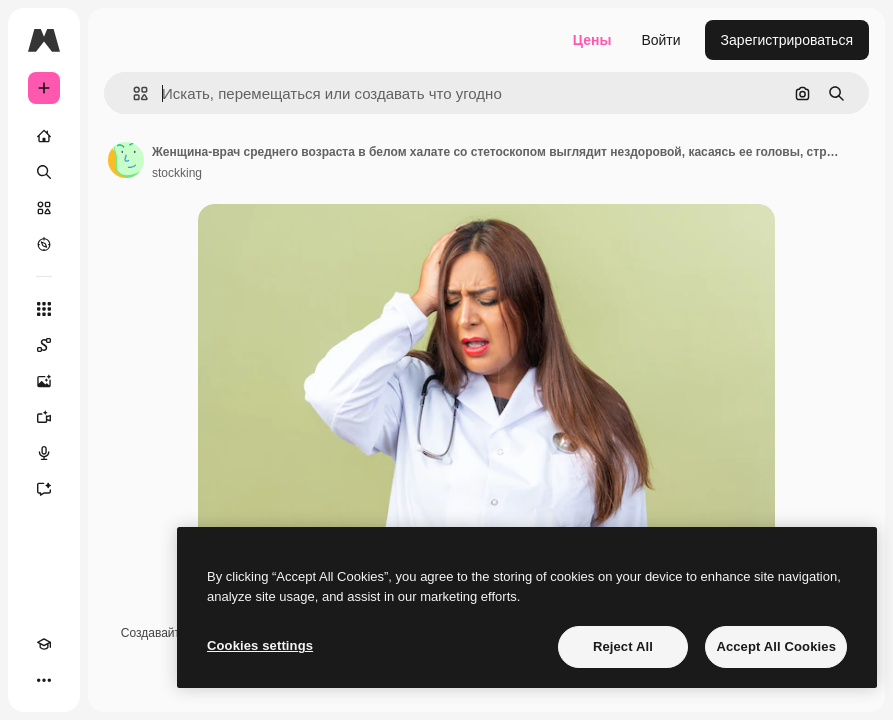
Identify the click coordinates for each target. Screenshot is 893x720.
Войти (660, 40)
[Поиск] (44, 172)
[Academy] (44, 644)
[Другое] (44, 680)
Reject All (623, 646)
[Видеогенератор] (44, 417)
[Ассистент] (44, 489)
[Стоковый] (44, 208)
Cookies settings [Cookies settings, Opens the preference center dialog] (260, 645)
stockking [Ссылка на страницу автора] (177, 173)
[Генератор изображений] (44, 381)
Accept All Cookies (776, 646)
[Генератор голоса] (44, 453)
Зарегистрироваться (787, 40)
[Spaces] (44, 345)
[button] (132, 93)
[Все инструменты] (44, 309)
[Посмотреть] (44, 244)
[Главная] (44, 136)
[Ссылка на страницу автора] (126, 160)
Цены (592, 40)
